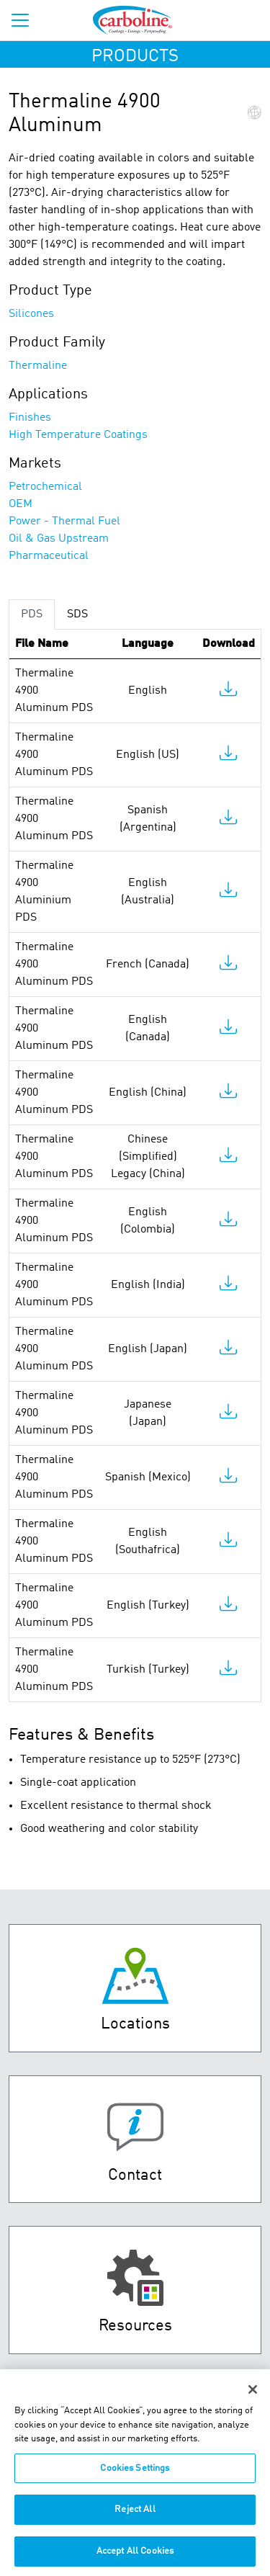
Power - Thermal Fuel (64, 521)
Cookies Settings (134, 2474)
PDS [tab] (31, 614)
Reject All (134, 2515)
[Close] (253, 2395)
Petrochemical (45, 487)
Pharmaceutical (49, 556)
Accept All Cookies (135, 2557)
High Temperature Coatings (78, 435)
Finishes (30, 418)
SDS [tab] (77, 614)
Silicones (31, 314)
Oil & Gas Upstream (59, 539)
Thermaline (38, 366)
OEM (20, 504)
